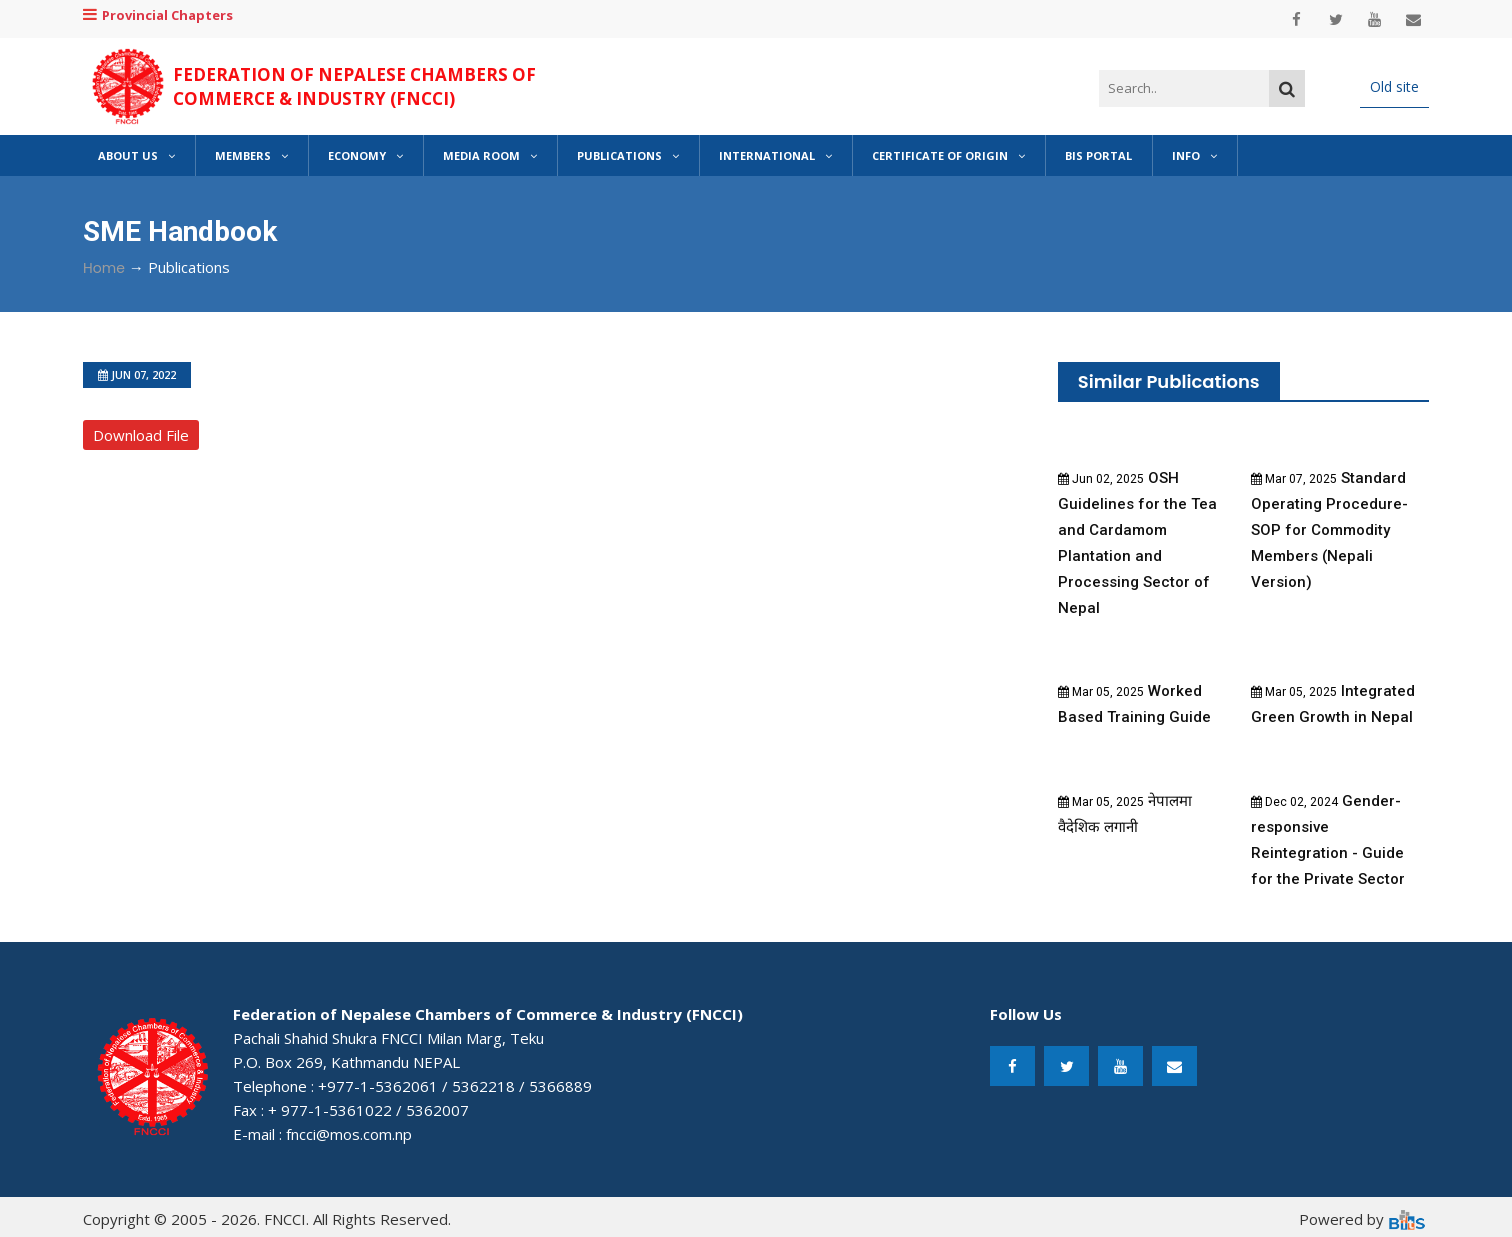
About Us (136, 155)
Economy (365, 155)
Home (104, 268)
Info (1194, 155)
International (775, 155)
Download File (141, 435)
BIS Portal (1098, 155)
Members (251, 155)
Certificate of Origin (948, 155)
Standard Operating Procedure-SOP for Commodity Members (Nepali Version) (1329, 530)
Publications (628, 155)
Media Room (490, 155)
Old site (1394, 86)
